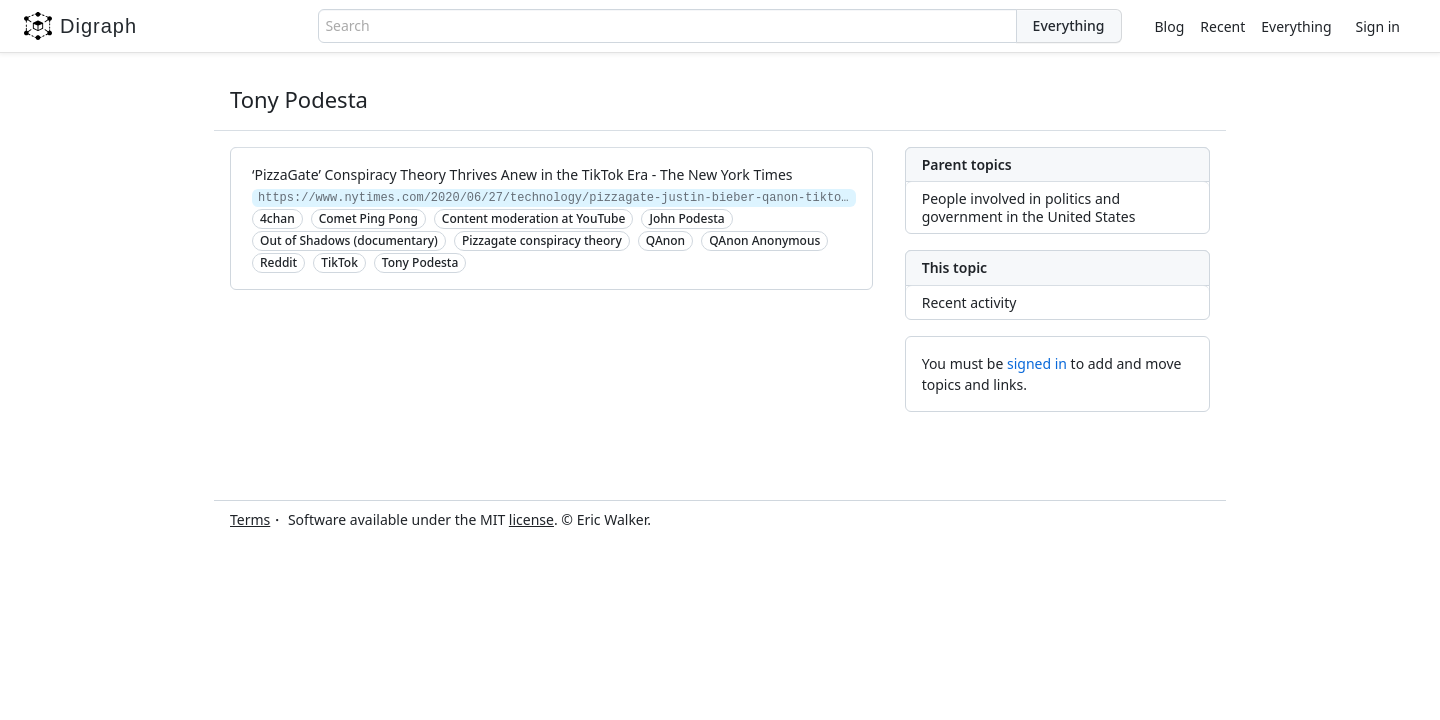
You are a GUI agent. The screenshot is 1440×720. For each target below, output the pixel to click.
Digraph (80, 26)
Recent (1222, 26)
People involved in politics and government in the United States (1029, 207)
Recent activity (969, 302)
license (531, 519)
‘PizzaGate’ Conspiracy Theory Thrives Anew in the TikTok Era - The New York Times (522, 174)
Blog (1170, 26)
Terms (250, 519)
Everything (1296, 26)
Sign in (1378, 26)
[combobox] (667, 26)
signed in (1037, 363)
